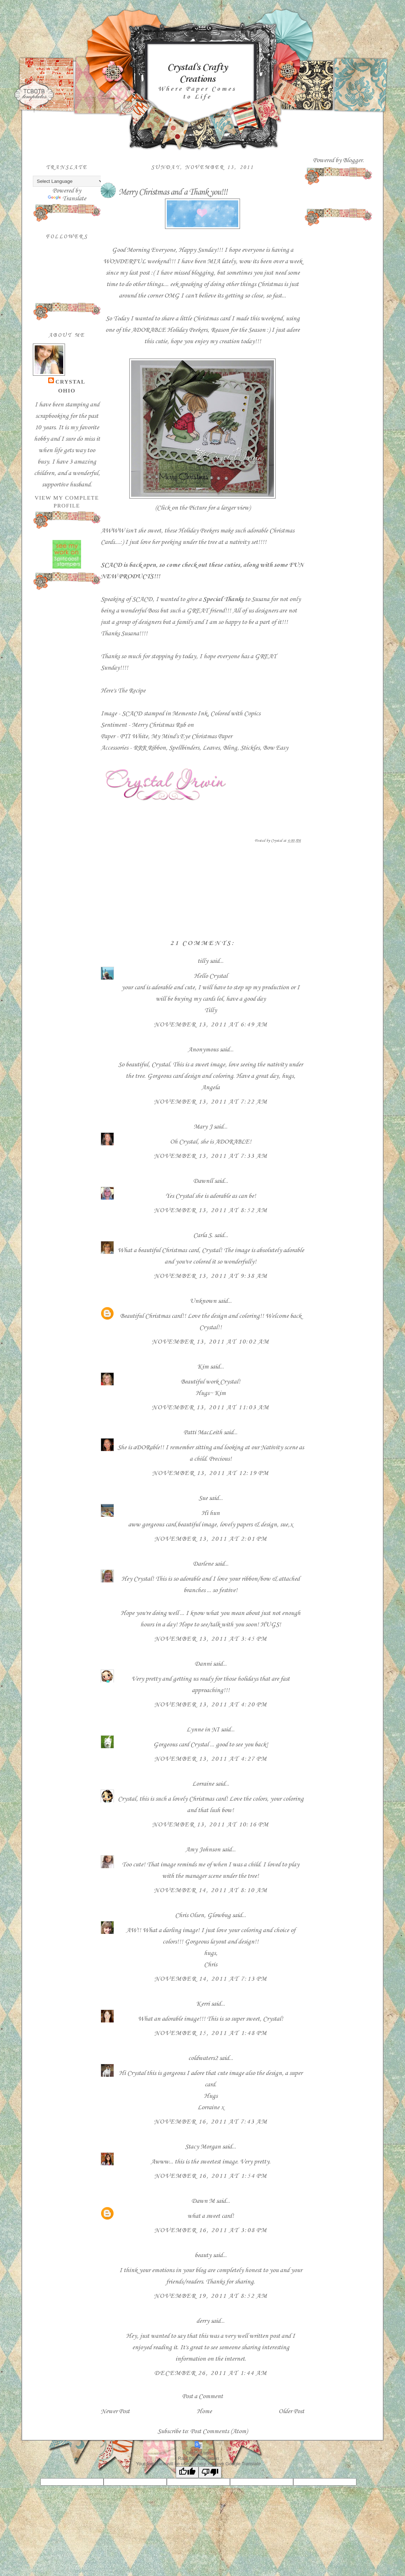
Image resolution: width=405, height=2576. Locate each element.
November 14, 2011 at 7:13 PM (210, 1979)
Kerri (203, 2004)
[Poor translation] (210, 2472)
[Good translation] (187, 2472)
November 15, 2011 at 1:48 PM (210, 2033)
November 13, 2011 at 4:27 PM (210, 1759)
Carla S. (203, 1235)
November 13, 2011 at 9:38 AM (211, 1276)
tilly (203, 961)
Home (204, 2411)
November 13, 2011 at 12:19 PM (210, 1473)
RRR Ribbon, (150, 748)
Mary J (203, 1127)
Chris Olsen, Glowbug (203, 1915)
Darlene (204, 1564)
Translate (67, 198)
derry (202, 2321)
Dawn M (203, 2201)
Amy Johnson (202, 1850)
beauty (203, 2255)
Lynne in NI (202, 1730)
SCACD (111, 565)
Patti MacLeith (203, 1432)
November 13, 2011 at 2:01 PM (210, 1539)
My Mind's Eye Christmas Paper (191, 736)
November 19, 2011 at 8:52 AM (211, 2296)
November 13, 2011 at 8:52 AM (211, 1210)
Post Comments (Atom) (219, 2431)
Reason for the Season (239, 330)
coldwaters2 (203, 2058)
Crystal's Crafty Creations (197, 73)
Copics (252, 713)
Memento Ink (189, 713)
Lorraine (203, 1784)
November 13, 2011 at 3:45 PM (210, 1639)
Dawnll (203, 1181)
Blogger (352, 160)
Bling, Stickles (241, 748)
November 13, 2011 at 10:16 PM (210, 1825)
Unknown (203, 1301)
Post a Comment (202, 2396)
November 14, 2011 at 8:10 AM (211, 1890)
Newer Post (115, 2411)
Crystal (70, 382)
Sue (203, 1498)
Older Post (291, 2411)
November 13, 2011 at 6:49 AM (211, 1025)
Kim (203, 1367)
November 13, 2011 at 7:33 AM (211, 1156)
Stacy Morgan (203, 2147)
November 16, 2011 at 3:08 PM (210, 2230)
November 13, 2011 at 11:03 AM (210, 1407)
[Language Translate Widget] (68, 181)
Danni (203, 1664)
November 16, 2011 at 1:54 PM (210, 2176)
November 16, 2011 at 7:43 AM (211, 2122)
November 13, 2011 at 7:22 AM (211, 1102)
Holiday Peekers (187, 330)
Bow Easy (275, 748)
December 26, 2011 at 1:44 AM (210, 2373)
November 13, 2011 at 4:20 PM (210, 1705)
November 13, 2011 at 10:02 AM (210, 1342)
